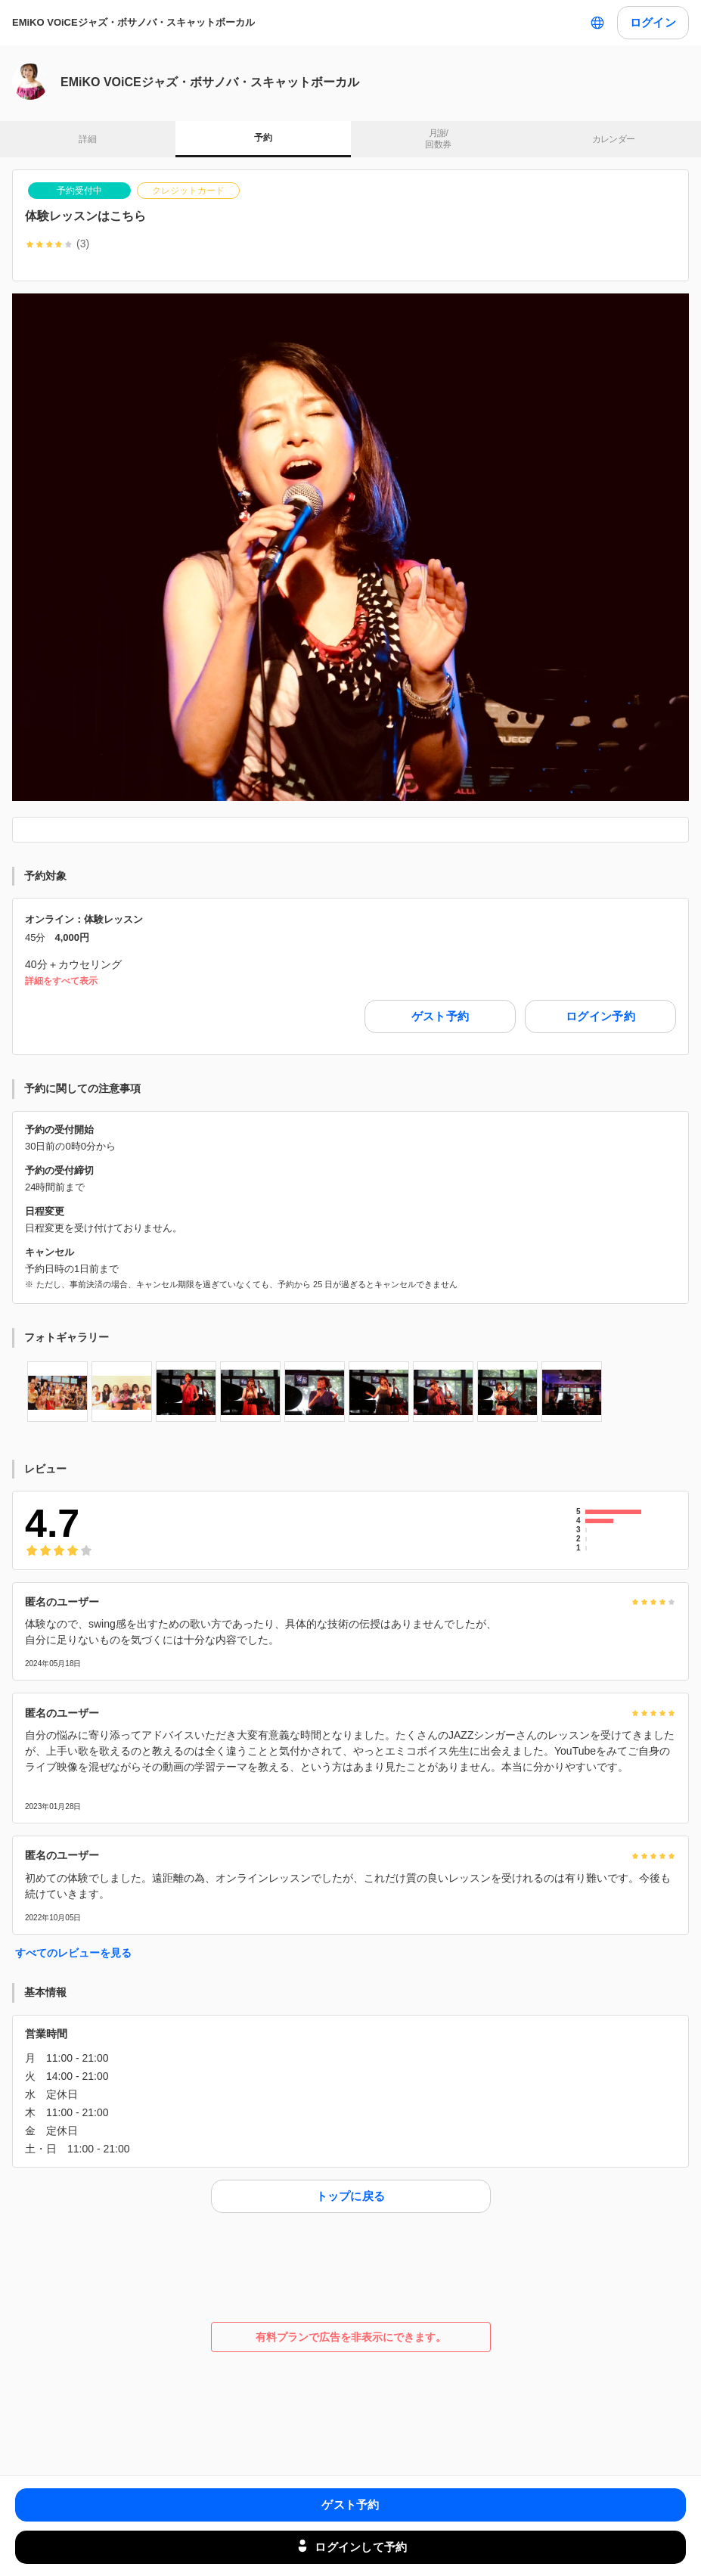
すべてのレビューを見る (73, 1953)
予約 (262, 137)
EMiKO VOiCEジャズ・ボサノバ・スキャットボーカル (133, 22)
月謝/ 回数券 (438, 139)
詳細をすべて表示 (61, 981)
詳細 (87, 139)
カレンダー (613, 139)
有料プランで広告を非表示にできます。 (351, 2337)
